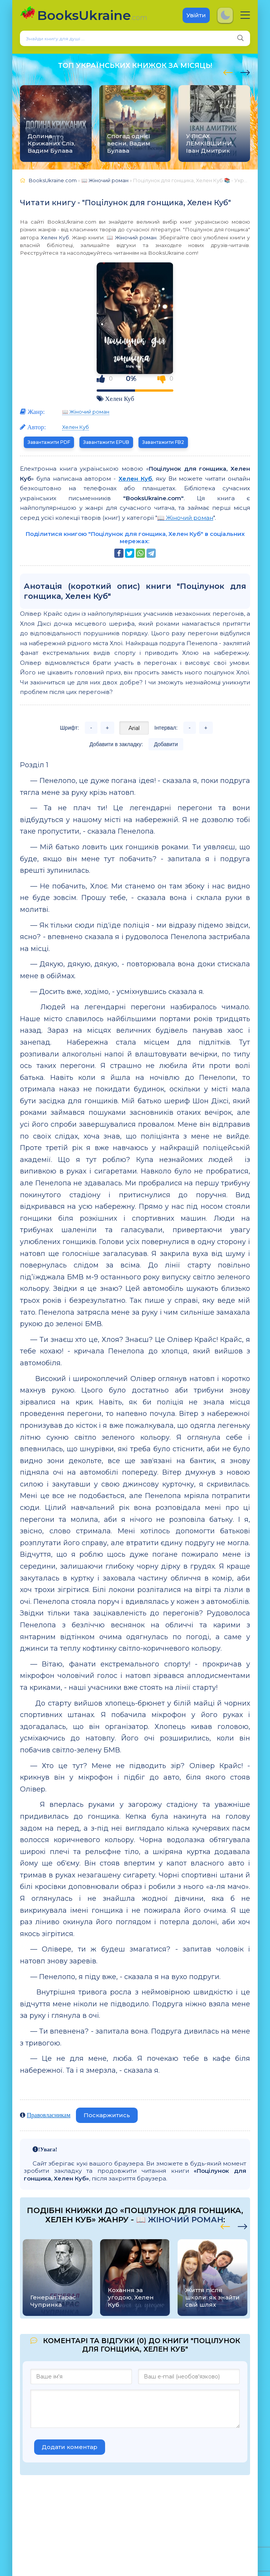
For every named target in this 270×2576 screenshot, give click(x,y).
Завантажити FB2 (163, 442)
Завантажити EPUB (106, 442)
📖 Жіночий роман (131, 237)
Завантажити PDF (49, 442)
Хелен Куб (55, 237)
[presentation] (228, 71)
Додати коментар (69, 2447)
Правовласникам (49, 2115)
